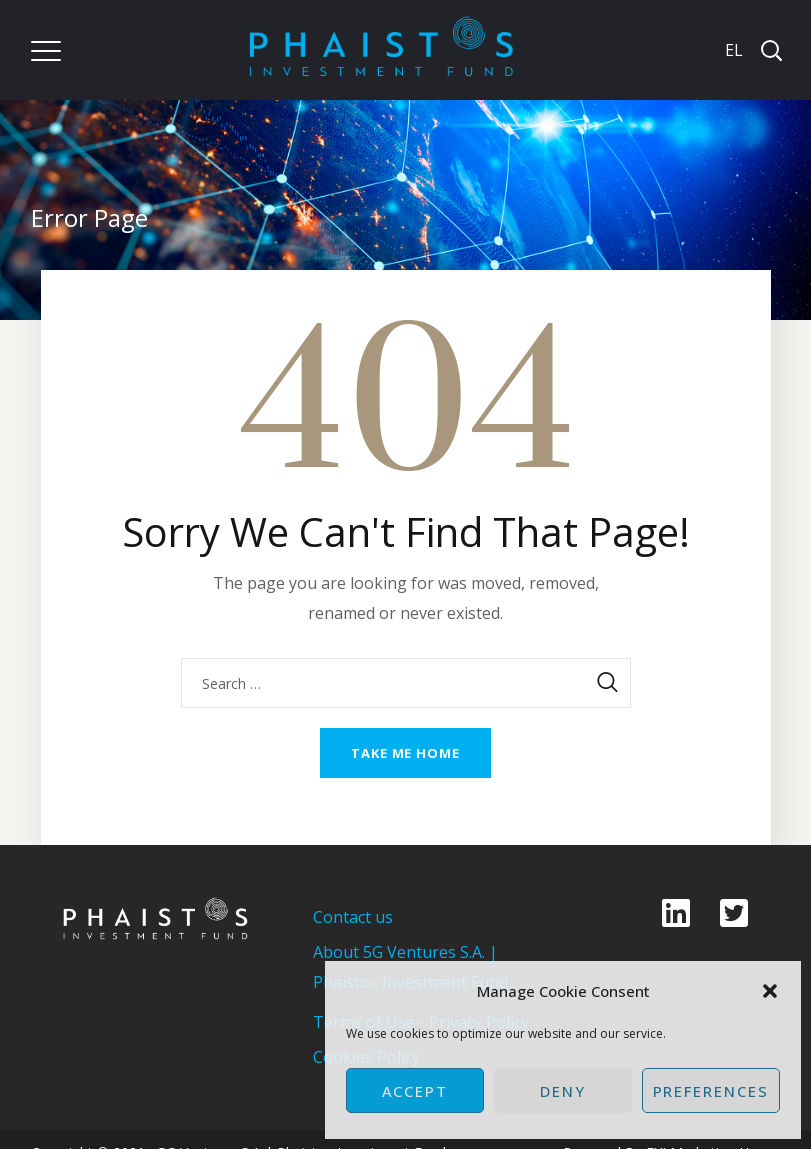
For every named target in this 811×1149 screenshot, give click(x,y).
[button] (770, 991)
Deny (563, 1091)
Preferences (711, 1091)
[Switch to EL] (732, 50)
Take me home (405, 753)
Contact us (353, 917)
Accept (415, 1091)
